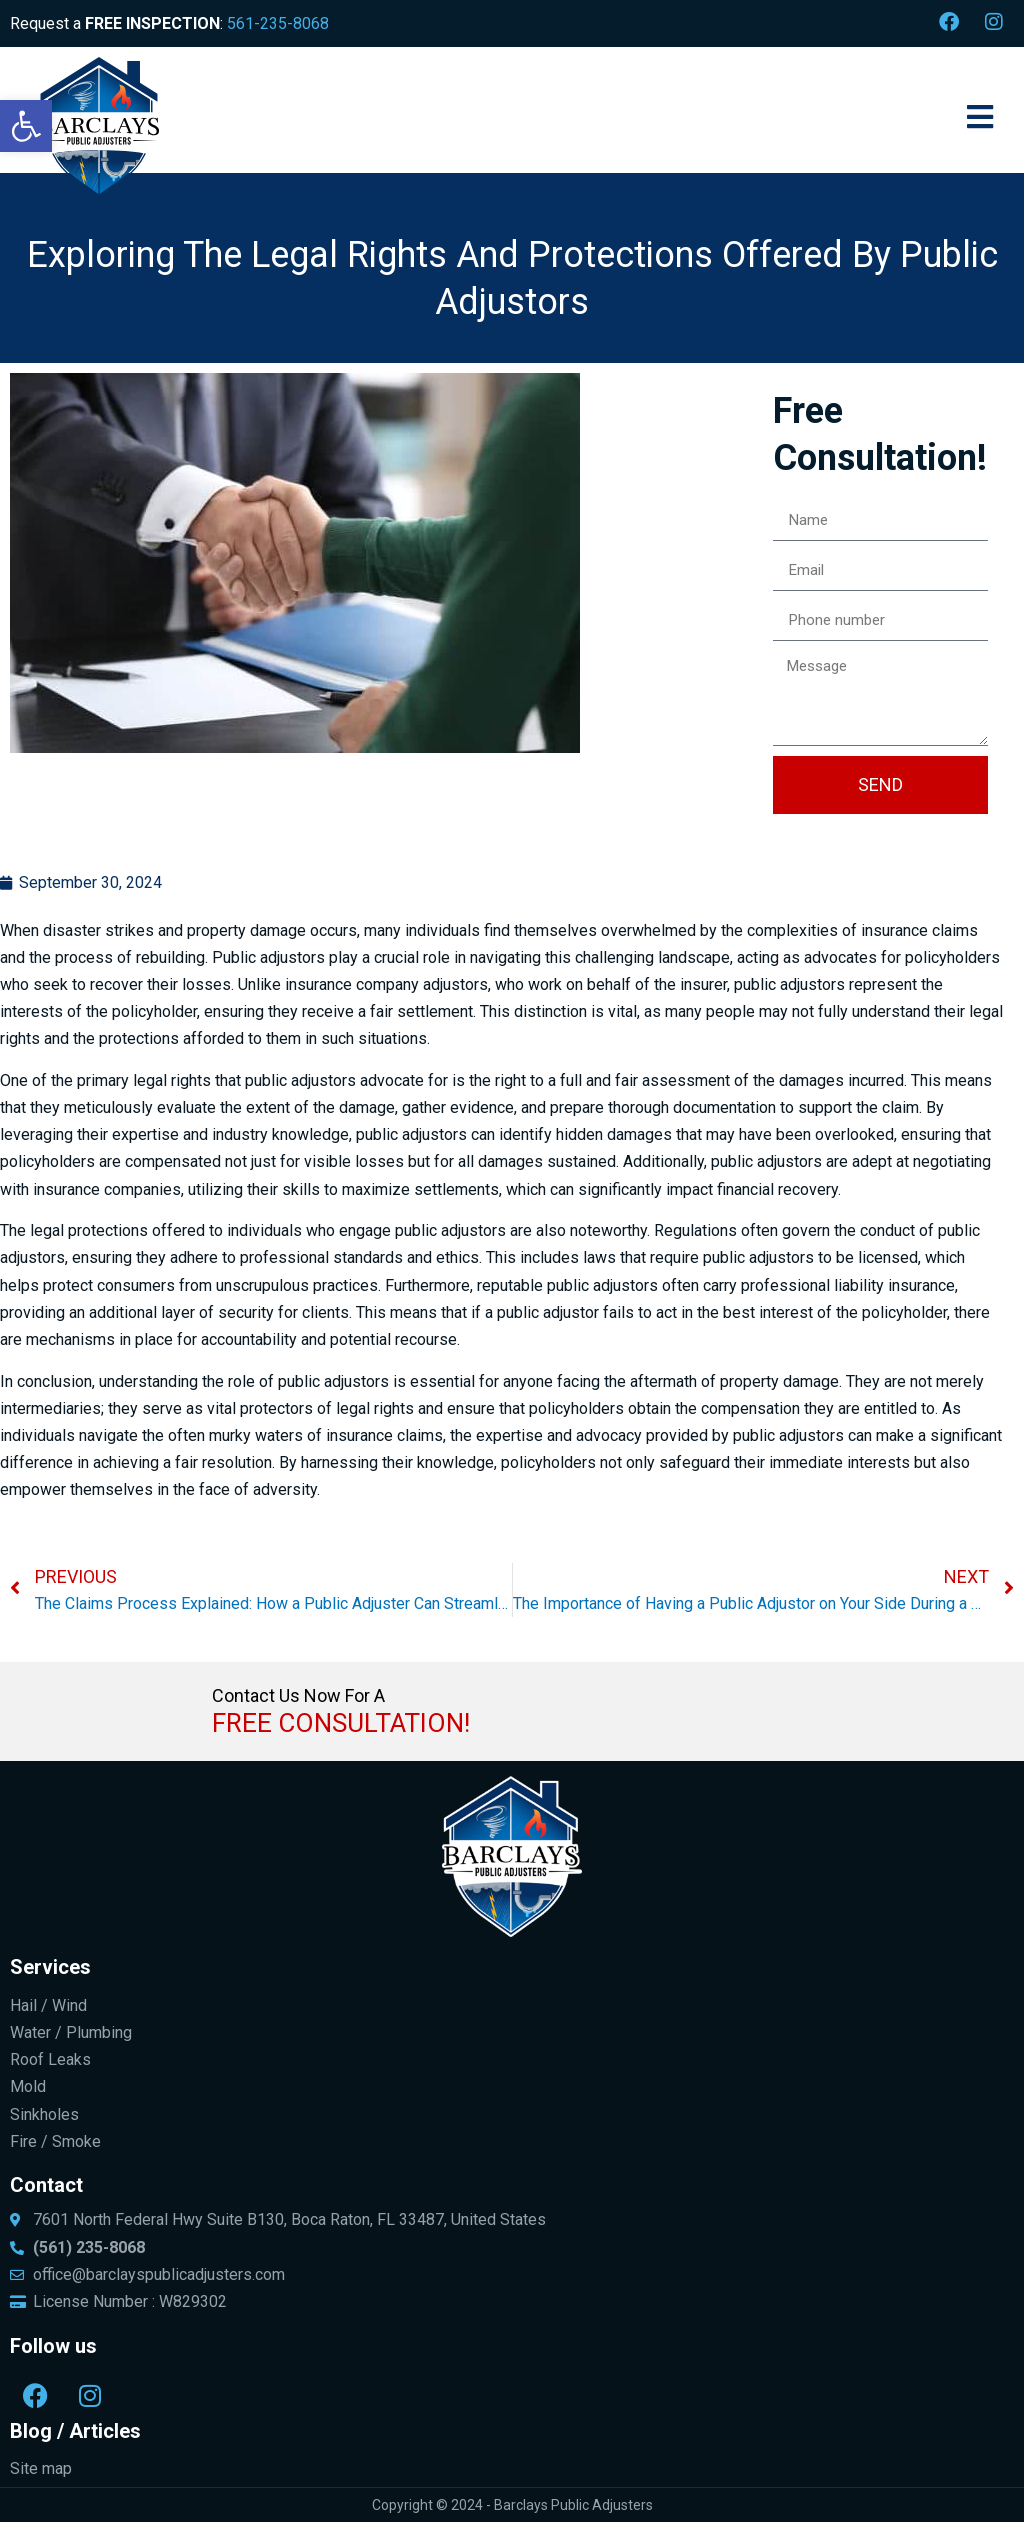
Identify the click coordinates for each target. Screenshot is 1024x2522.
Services (50, 1967)
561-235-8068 (278, 23)
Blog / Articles (75, 2431)
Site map (41, 2468)
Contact (46, 2185)
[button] (26, 126)
